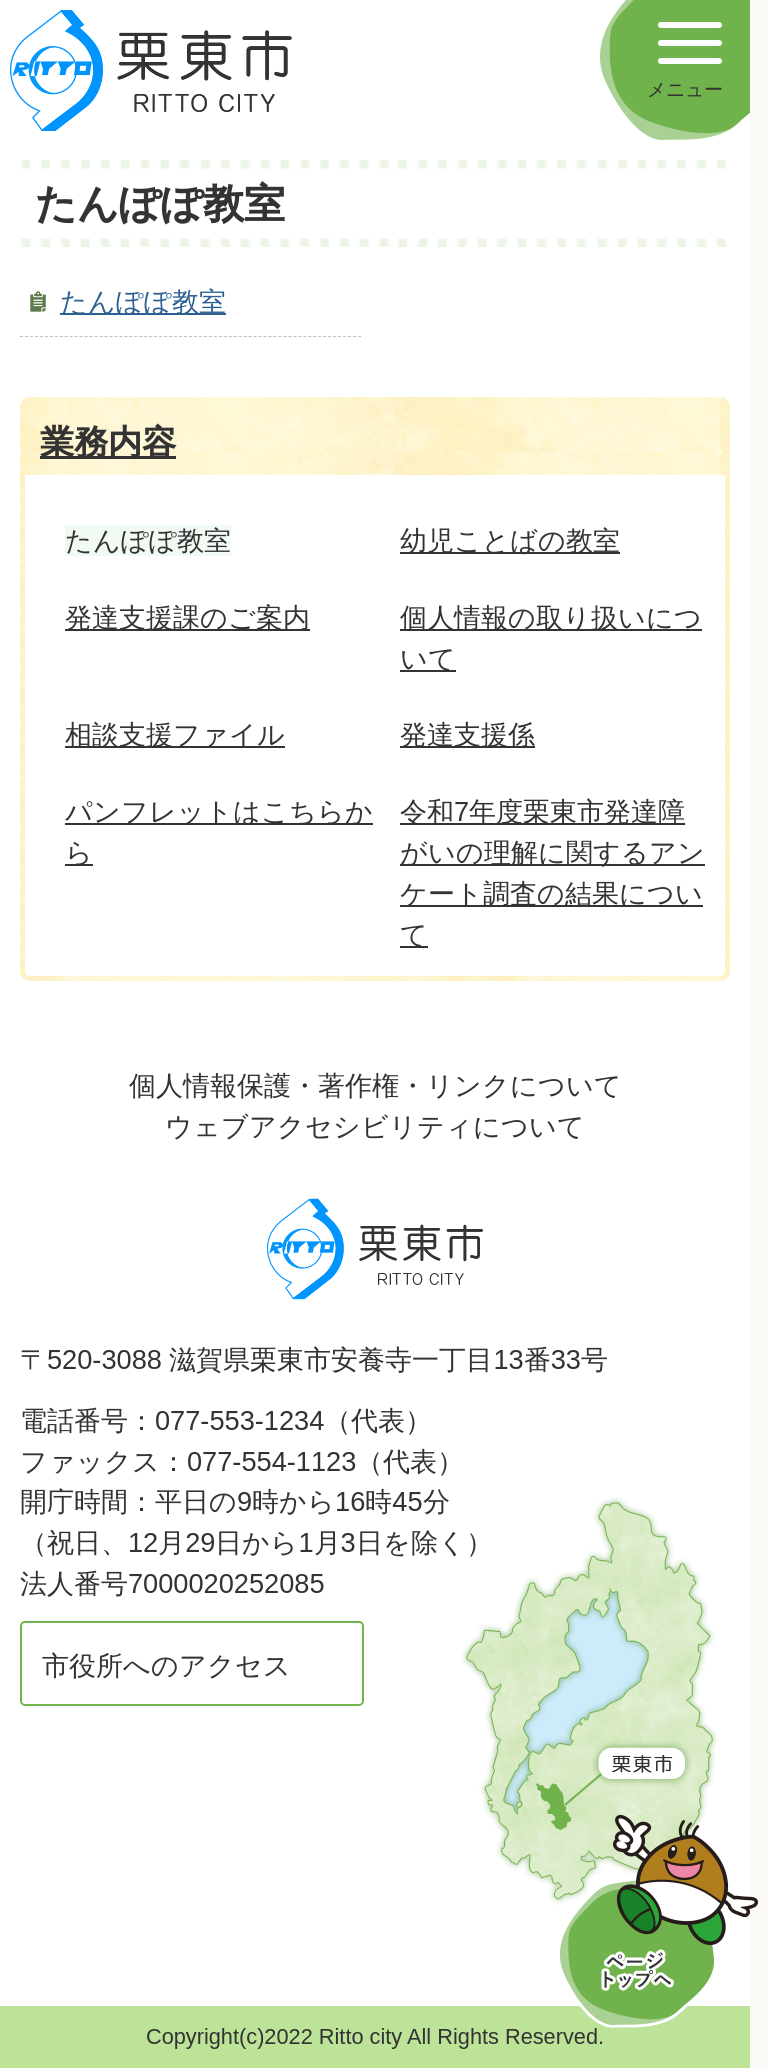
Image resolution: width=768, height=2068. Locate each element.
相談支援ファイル (175, 734)
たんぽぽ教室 (143, 301)
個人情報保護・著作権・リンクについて (375, 1085)
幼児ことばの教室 (510, 540)
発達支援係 (467, 734)
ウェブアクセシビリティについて (375, 1126)
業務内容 (108, 442)
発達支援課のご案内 (187, 617)
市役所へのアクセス (166, 1665)
